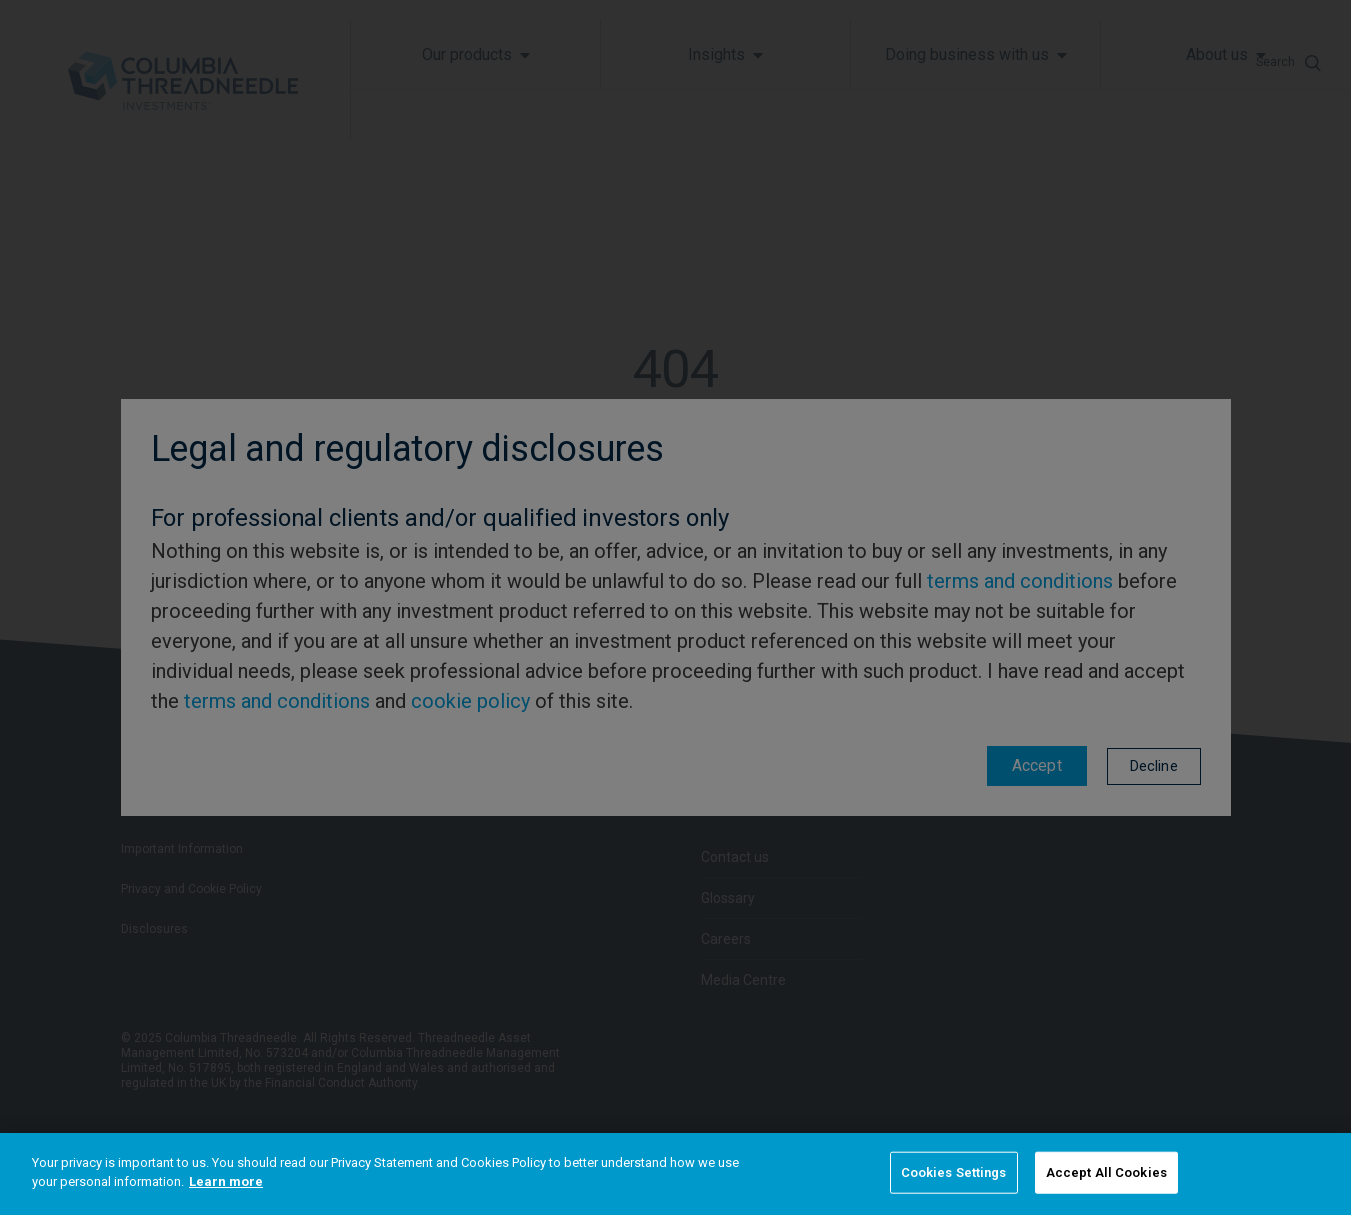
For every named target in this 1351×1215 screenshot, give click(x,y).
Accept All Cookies (1106, 1172)
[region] (675, 1174)
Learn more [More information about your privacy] (226, 1181)
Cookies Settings (954, 1172)
